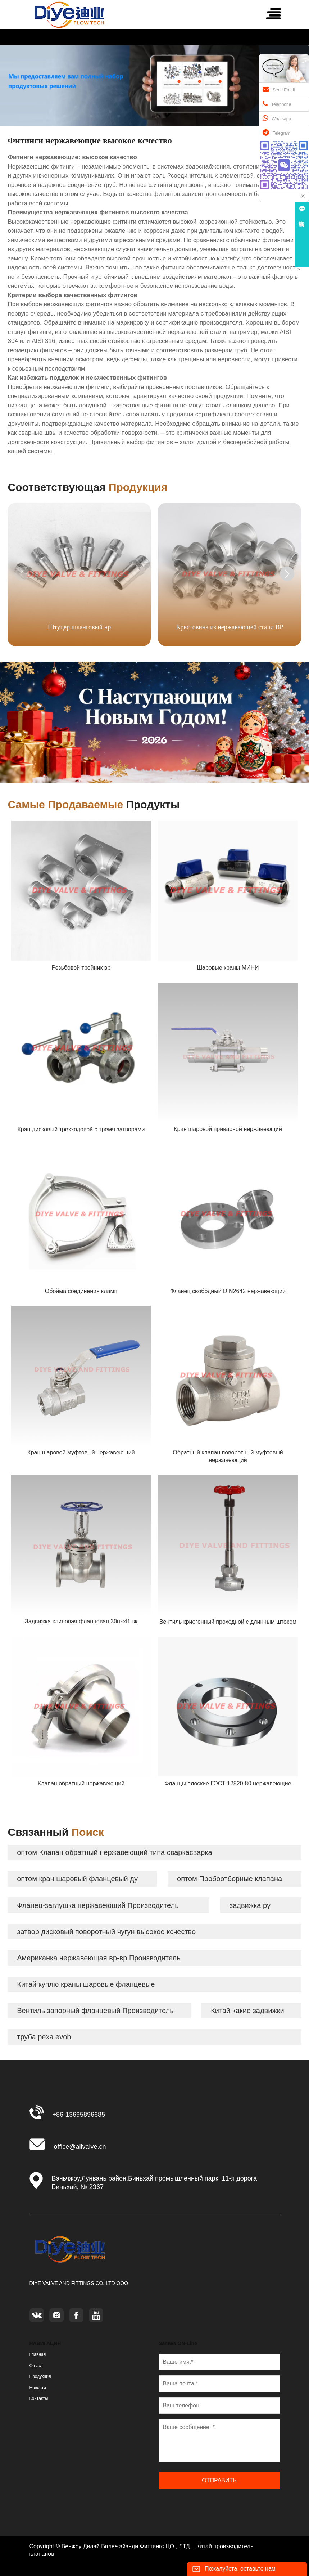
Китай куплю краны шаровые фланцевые (86, 1984)
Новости (37, 2387)
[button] (287, 574)
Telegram (276, 132)
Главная (37, 2354)
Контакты (38, 2398)
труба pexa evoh (44, 2037)
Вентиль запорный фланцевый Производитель (95, 2010)
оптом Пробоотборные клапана (229, 1879)
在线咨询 (302, 216)
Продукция (40, 2376)
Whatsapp (277, 118)
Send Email (279, 89)
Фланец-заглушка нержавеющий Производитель (97, 1905)
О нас (35, 2365)
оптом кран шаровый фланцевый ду (77, 1879)
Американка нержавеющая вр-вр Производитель (98, 1958)
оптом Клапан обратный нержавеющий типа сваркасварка (114, 1852)
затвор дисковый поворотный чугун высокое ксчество (106, 1932)
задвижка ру (250, 1905)
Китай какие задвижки (247, 2010)
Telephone (277, 103)
